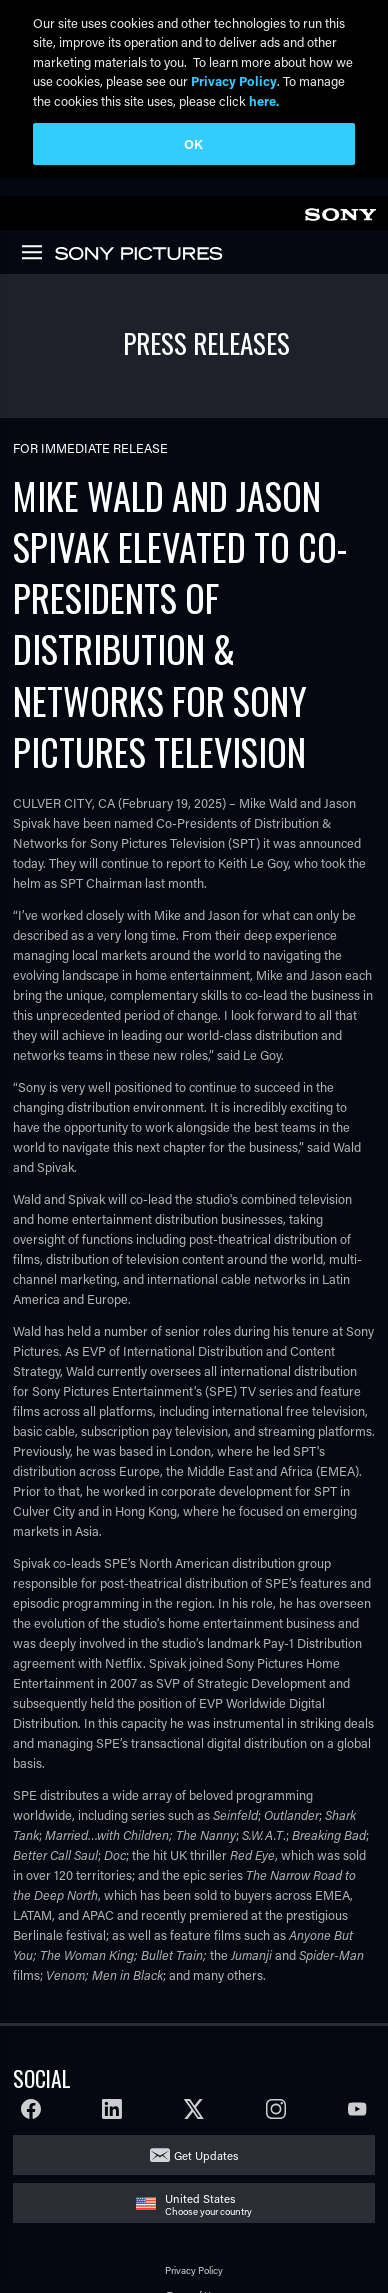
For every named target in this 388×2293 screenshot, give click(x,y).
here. (264, 100)
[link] (340, 208)
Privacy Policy (194, 2268)
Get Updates (206, 2152)
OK (193, 143)
